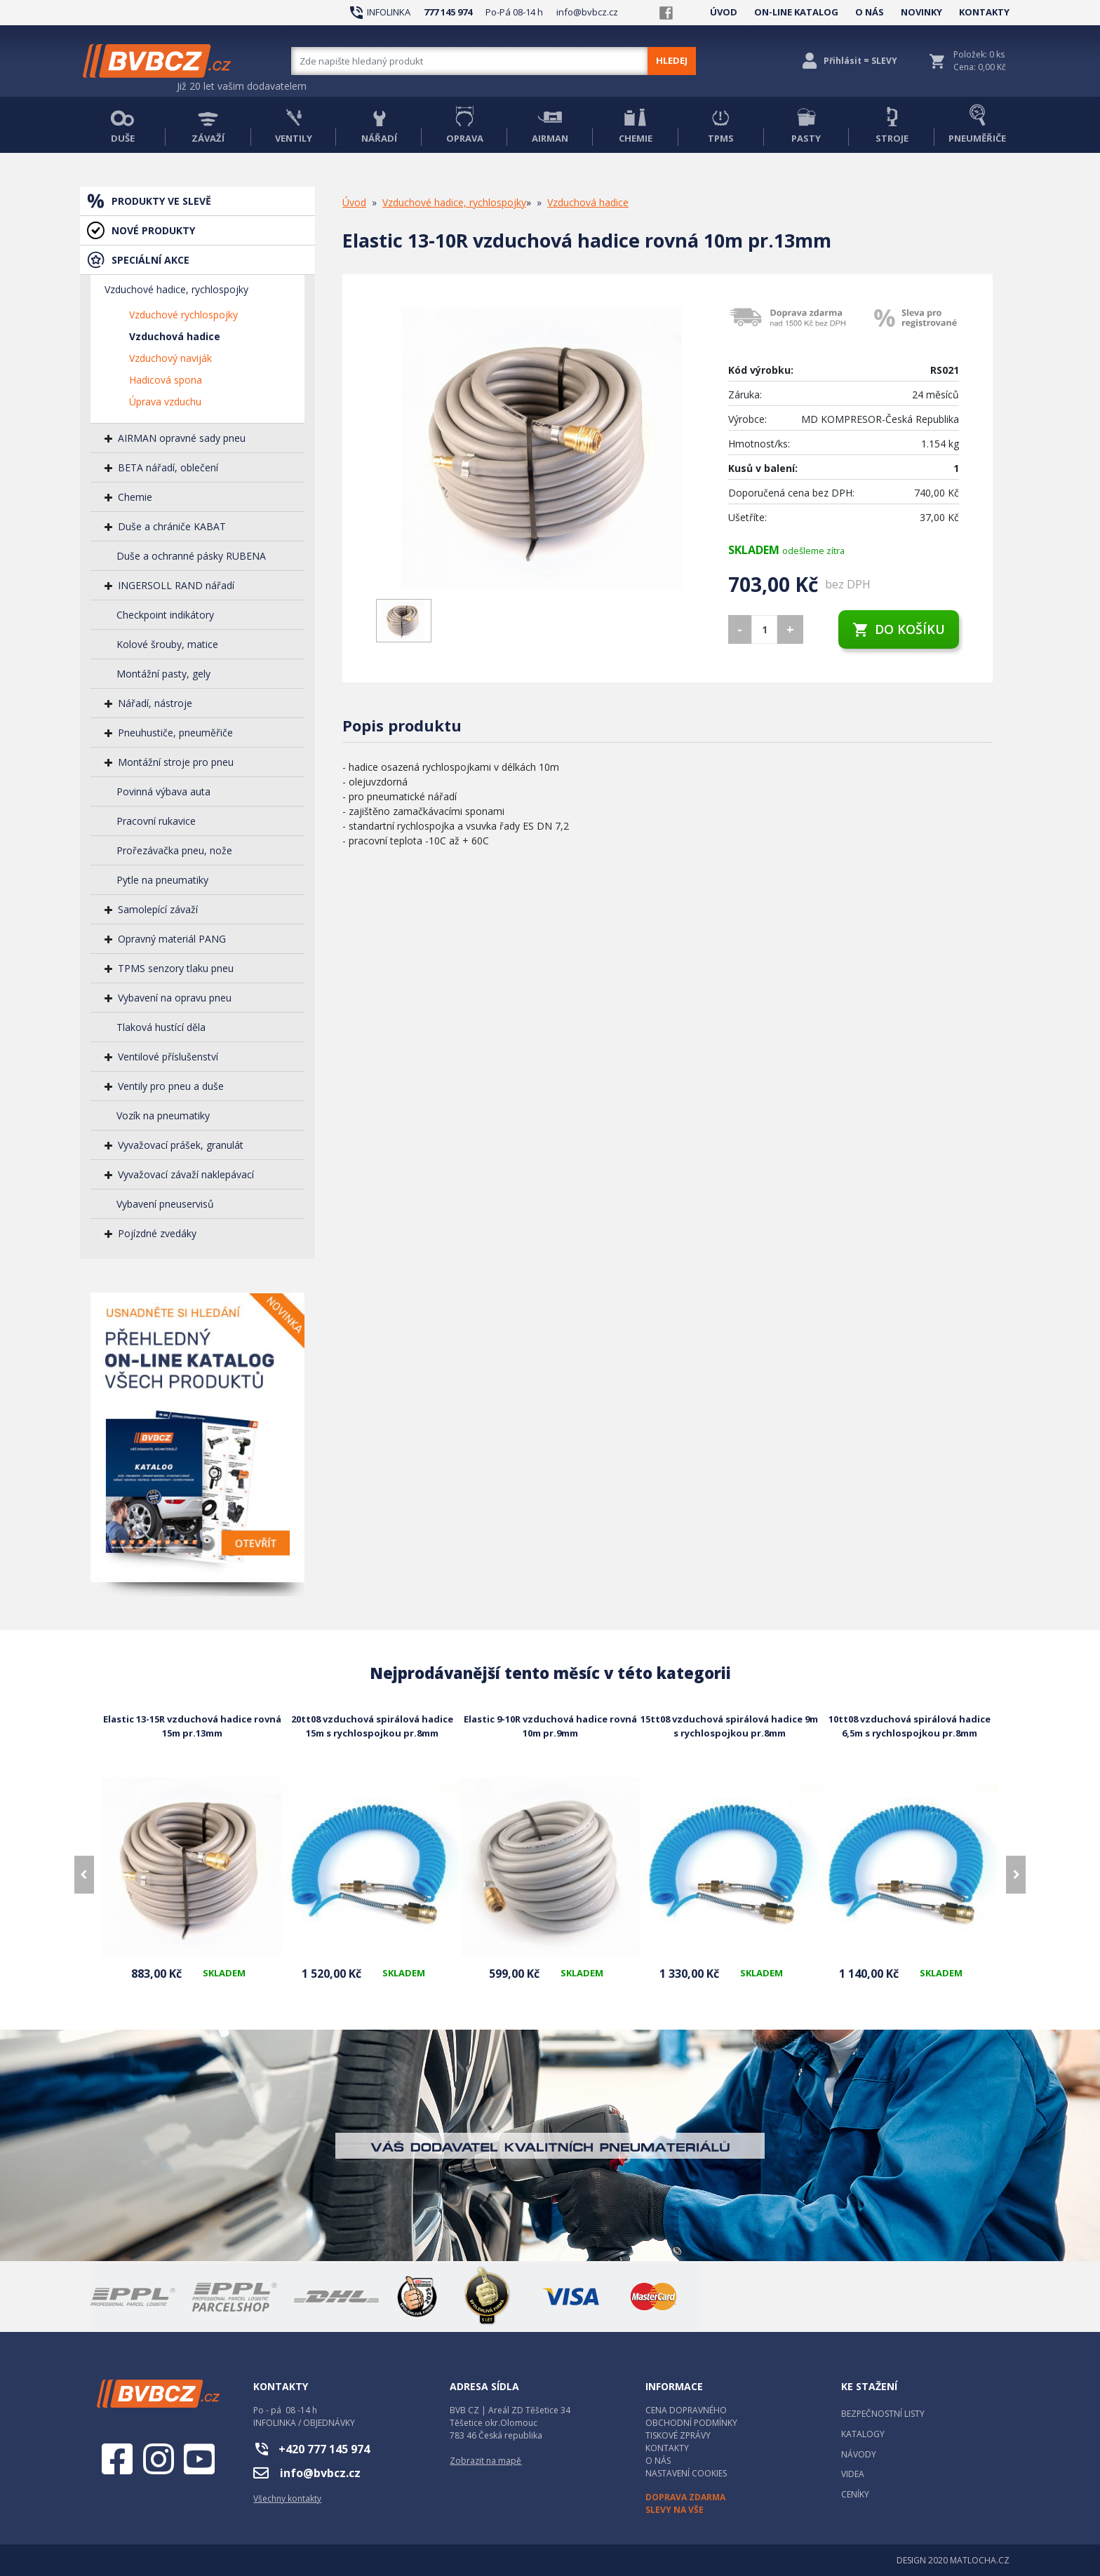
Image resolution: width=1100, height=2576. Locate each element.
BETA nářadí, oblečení (168, 467)
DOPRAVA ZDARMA (685, 2497)
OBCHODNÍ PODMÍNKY (691, 2423)
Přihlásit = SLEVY (860, 61)
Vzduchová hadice (174, 336)
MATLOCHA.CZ (980, 2560)
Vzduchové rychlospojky (183, 314)
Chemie (135, 497)
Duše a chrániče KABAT (172, 526)
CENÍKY (855, 2494)
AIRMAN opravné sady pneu (182, 438)
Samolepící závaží (158, 909)
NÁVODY (858, 2454)
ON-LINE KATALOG (796, 12)
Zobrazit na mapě (485, 2461)
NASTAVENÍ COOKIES (686, 2473)
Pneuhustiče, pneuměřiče (175, 732)
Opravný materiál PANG (172, 938)
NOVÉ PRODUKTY (153, 230)
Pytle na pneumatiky (162, 879)
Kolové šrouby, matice (167, 644)
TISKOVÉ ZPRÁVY (678, 2435)
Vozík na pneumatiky (163, 1115)
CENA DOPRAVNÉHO (686, 2410)
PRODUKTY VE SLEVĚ (161, 201)
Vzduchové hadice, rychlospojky (176, 289)
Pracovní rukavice (156, 821)
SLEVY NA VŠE (674, 2510)
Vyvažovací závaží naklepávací (186, 1174)
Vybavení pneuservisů (165, 1204)
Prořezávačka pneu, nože (174, 850)
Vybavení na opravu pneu (175, 997)
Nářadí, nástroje (155, 703)
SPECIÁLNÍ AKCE (150, 260)
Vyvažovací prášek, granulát (180, 1145)
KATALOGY (863, 2434)
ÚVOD (723, 12)
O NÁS (869, 12)
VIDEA (852, 2474)
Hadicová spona (165, 379)
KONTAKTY (984, 12)
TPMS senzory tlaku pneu (176, 968)
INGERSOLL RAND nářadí (176, 585)
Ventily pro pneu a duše (171, 1086)
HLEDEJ (672, 60)
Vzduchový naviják (170, 358)
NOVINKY (921, 12)
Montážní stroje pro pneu (176, 762)
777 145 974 (448, 12)
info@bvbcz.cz (587, 12)
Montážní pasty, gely (163, 673)
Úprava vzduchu (165, 401)
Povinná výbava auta (163, 791)
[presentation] (84, 1875)
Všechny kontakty (287, 2498)
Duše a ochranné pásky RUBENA (191, 555)
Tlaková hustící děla (161, 1027)
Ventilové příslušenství (168, 1056)
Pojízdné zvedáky (157, 1233)
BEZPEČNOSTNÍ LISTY (883, 2414)
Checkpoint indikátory (165, 614)
